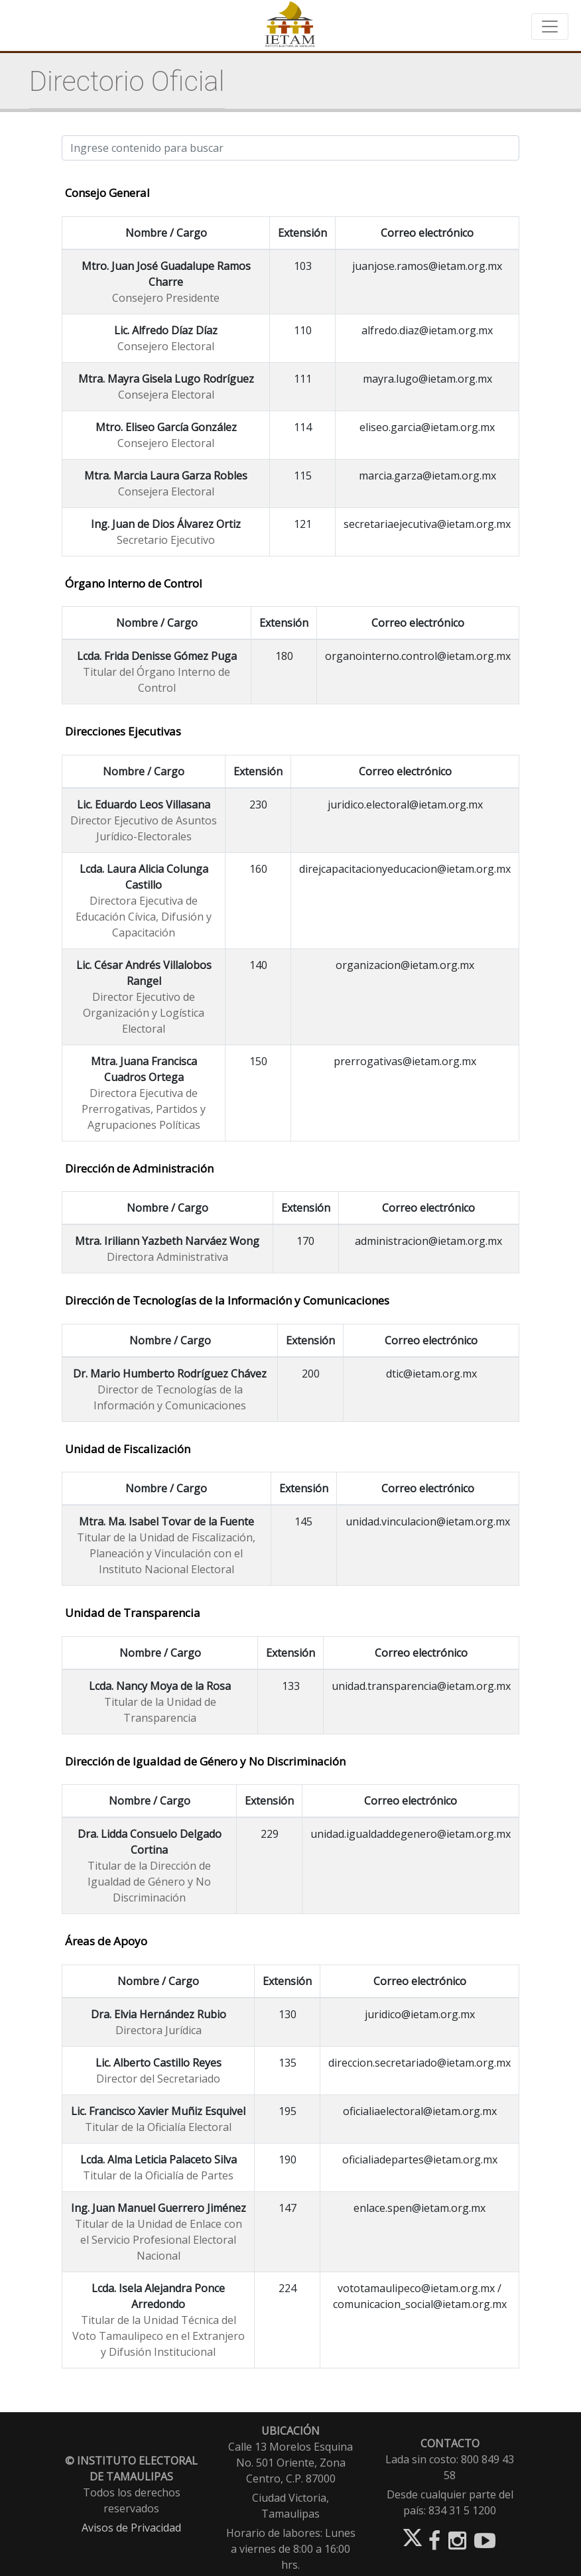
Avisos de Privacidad (131, 2527)
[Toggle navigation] (549, 26)
